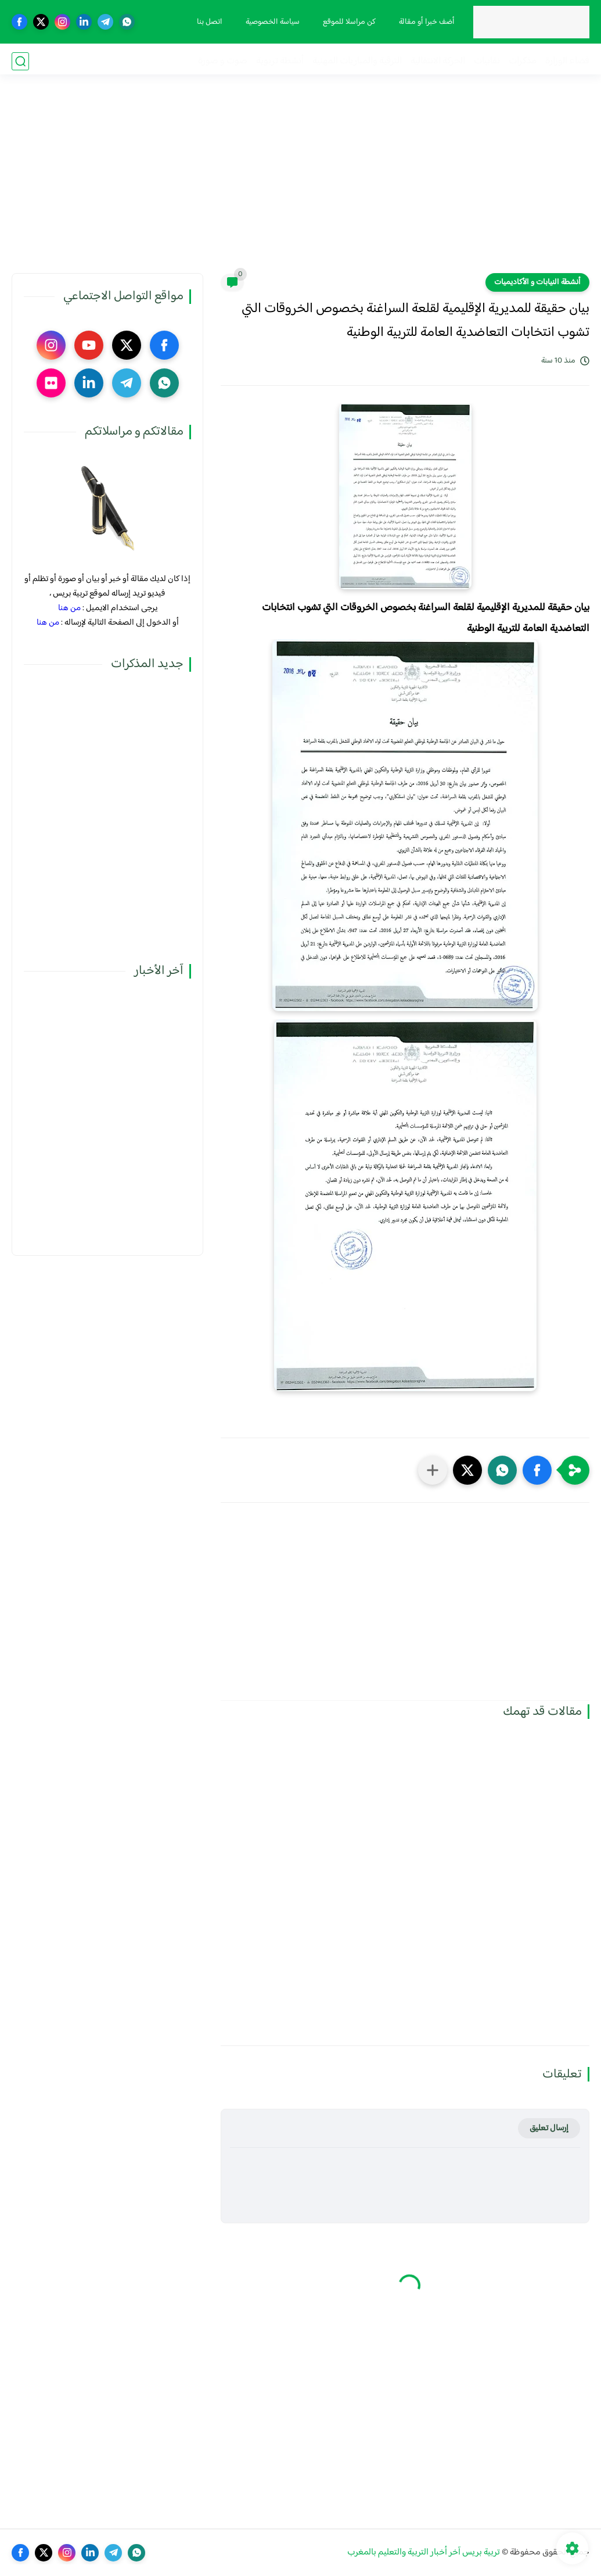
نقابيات (487, 61)
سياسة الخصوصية (271, 22)
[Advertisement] (300, 183)
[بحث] (20, 61)
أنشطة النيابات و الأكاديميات (537, 282)
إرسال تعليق (549, 2128)
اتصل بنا (208, 22)
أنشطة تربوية (280, 61)
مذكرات (523, 61)
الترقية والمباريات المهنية (357, 61)
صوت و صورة (222, 61)
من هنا (69, 608)
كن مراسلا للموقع (347, 22)
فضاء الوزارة (567, 61)
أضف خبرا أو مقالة (425, 22)
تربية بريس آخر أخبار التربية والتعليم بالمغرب (423, 2552)
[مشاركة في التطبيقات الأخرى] (432, 1470)
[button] (537, 1470)
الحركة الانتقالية (438, 61)
